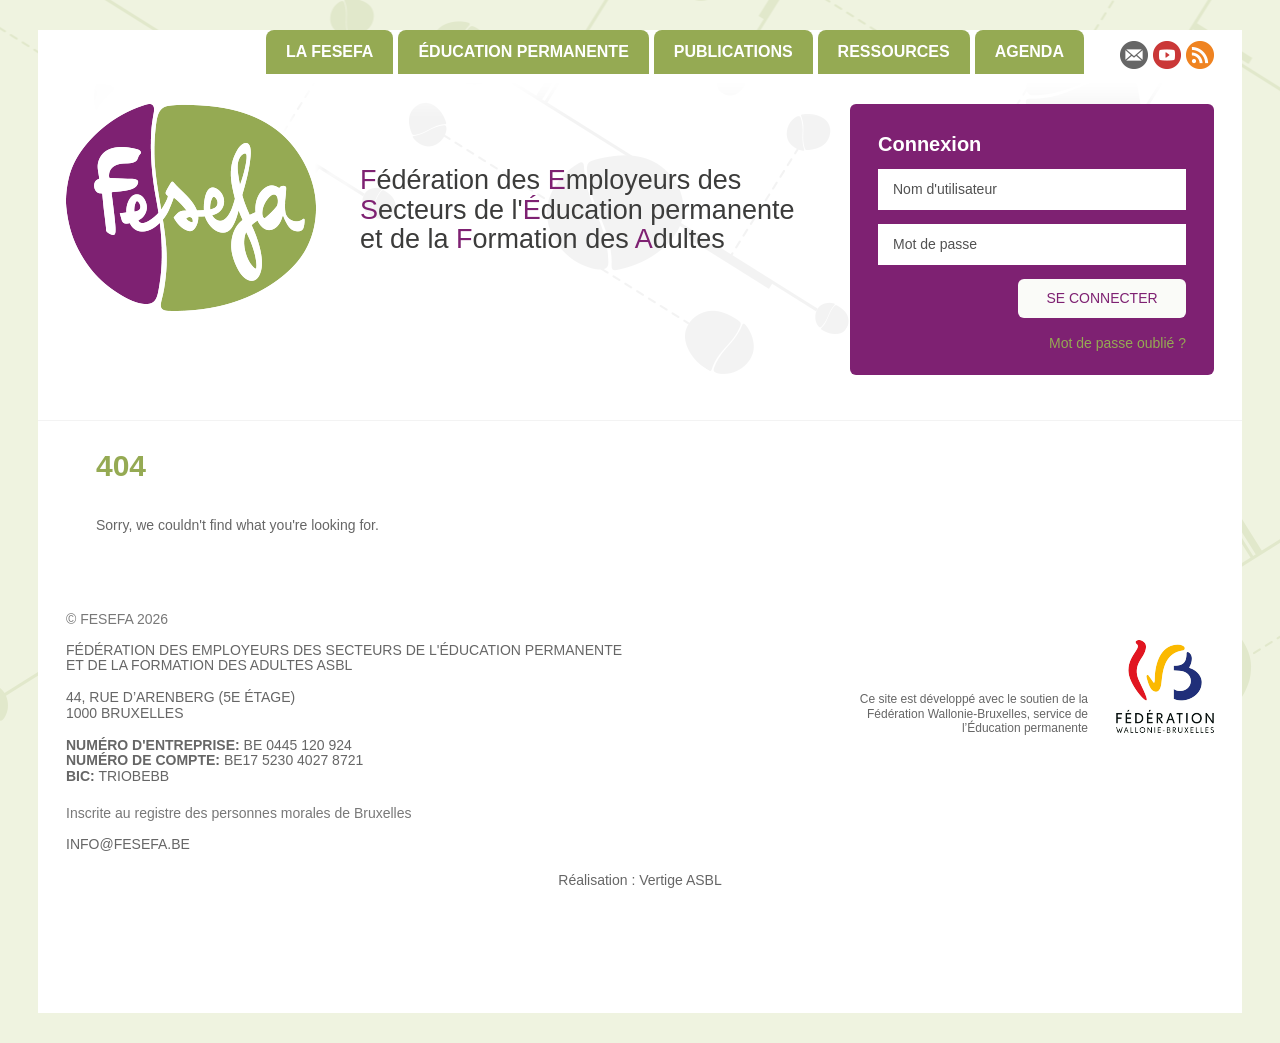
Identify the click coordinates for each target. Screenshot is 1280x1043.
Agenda (1029, 51)
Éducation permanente (523, 51)
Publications (733, 51)
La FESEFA (329, 51)
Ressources (894, 51)
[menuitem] (329, 52)
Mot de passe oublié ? (1117, 343)
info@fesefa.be (128, 844)
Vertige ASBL (680, 880)
